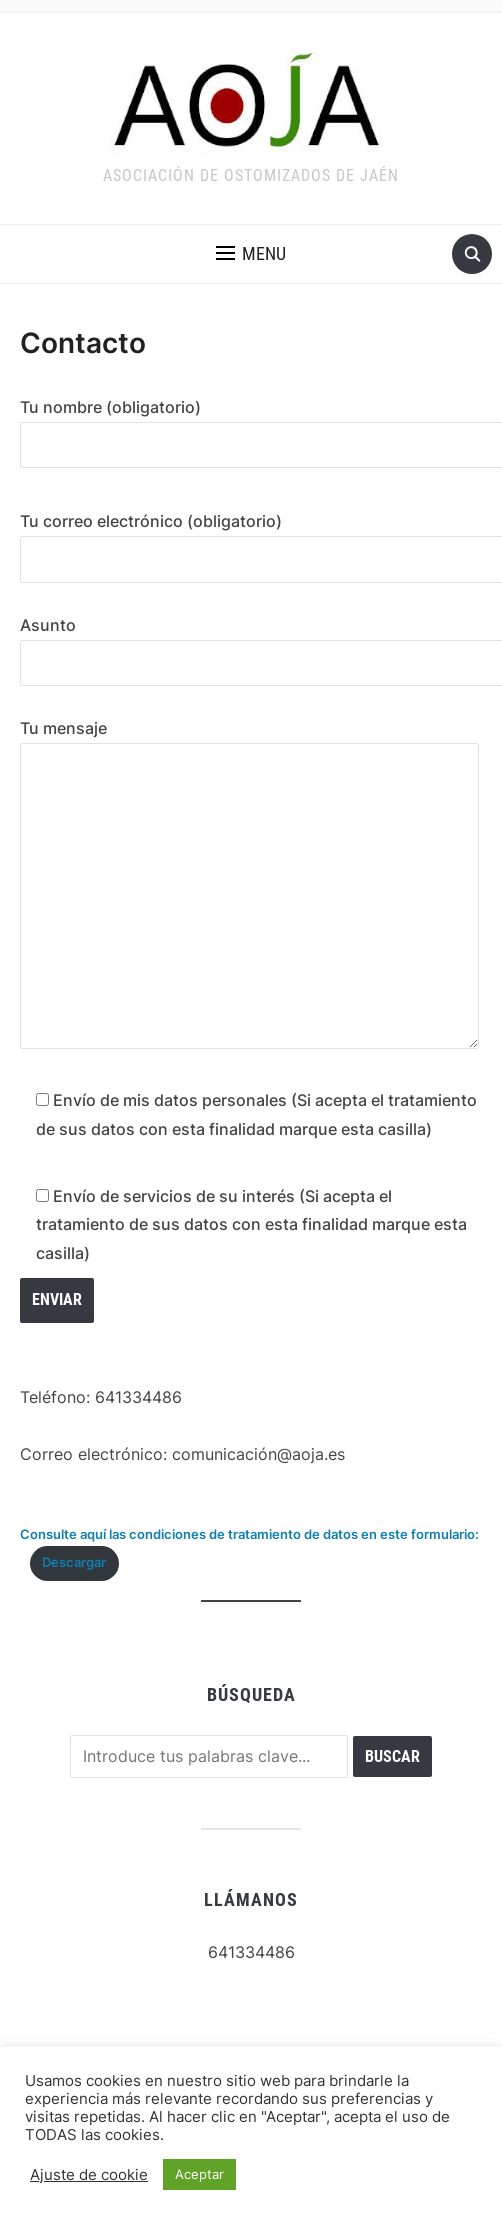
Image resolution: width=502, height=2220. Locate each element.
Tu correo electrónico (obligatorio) (251, 540)
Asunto (251, 644)
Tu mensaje (249, 885)
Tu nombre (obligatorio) (251, 426)
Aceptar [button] (199, 2174)
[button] (251, 254)
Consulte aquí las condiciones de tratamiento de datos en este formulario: (249, 1534)
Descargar (74, 1562)
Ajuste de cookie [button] (89, 2175)
